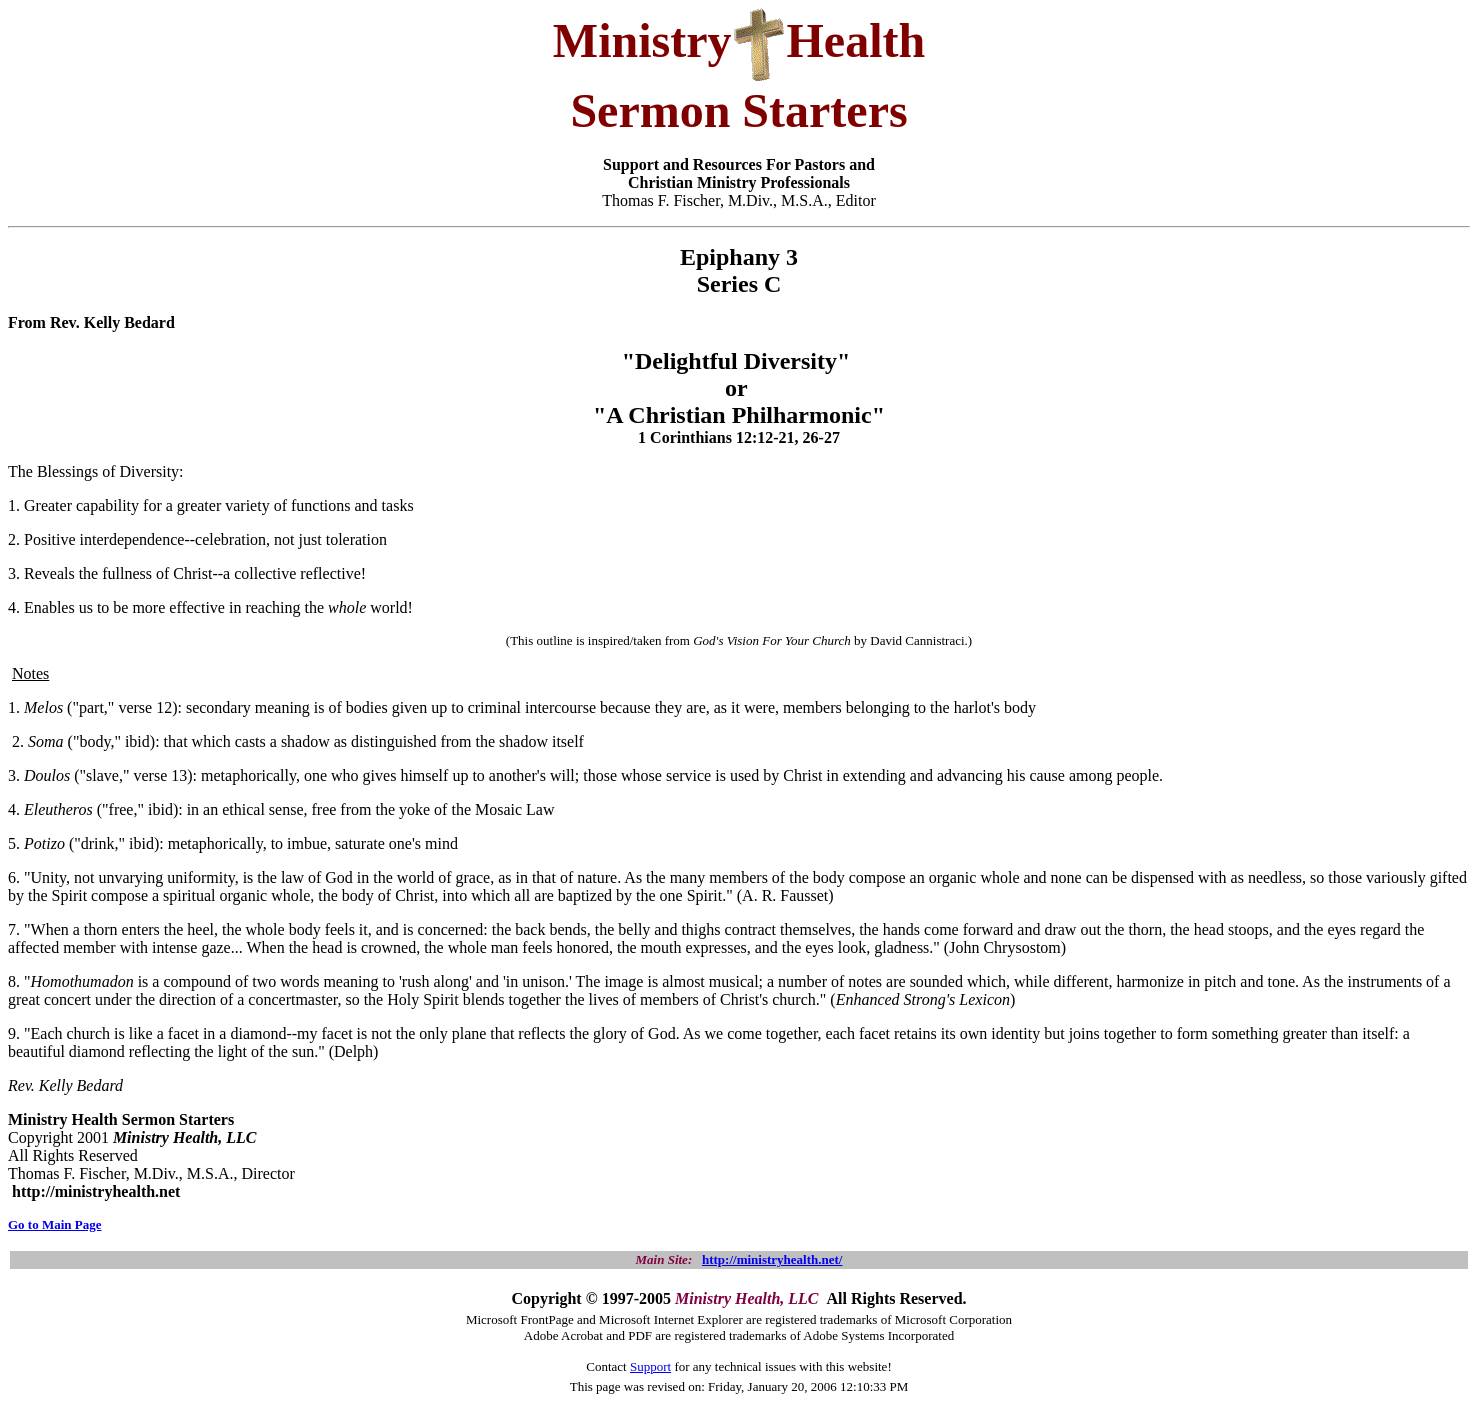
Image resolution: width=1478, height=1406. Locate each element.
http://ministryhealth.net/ (772, 1259)
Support (650, 1366)
